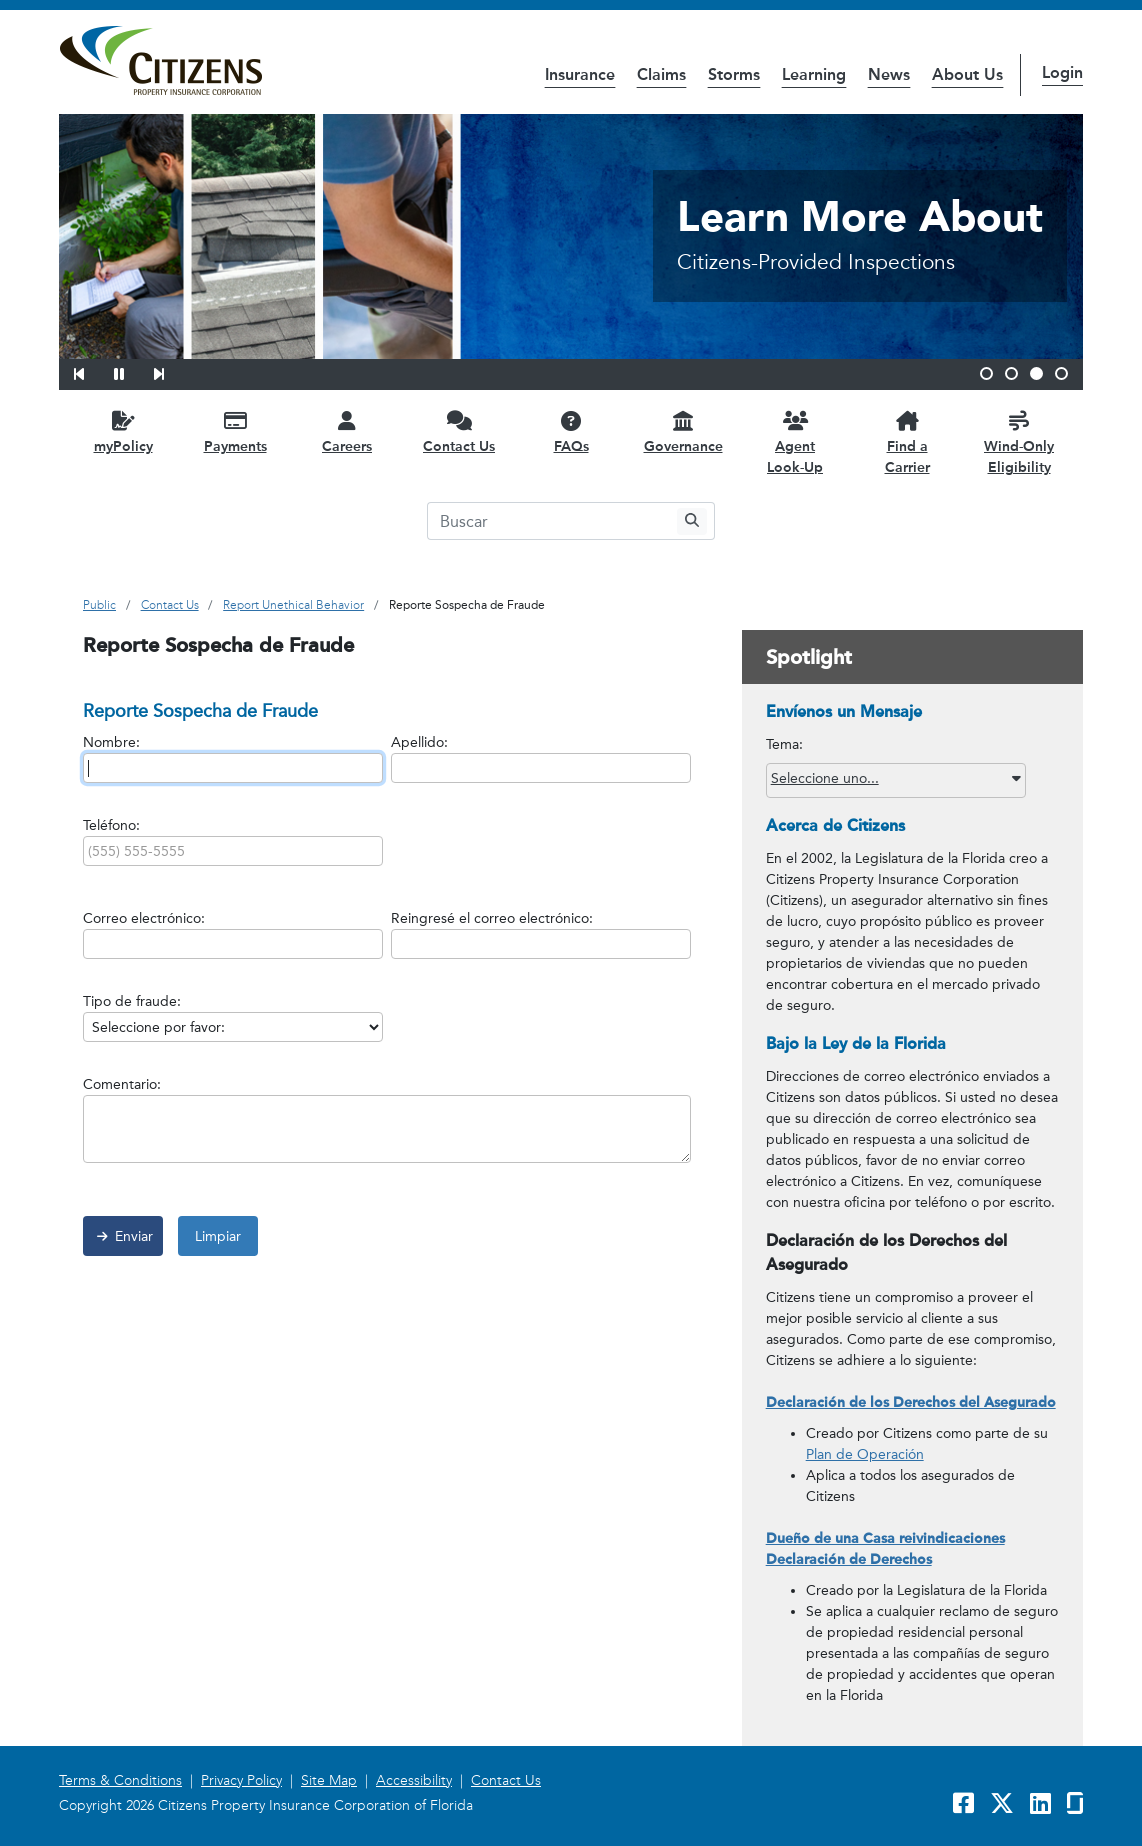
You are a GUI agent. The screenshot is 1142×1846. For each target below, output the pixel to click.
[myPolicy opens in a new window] (123, 431)
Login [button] (1062, 72)
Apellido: (419, 742)
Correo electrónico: (144, 918)
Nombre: (111, 742)
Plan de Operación (865, 1454)
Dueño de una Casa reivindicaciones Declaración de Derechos (885, 1549)
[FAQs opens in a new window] (571, 431)
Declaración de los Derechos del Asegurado (911, 1402)
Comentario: (122, 1084)
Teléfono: (111, 825)
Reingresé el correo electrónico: (492, 918)
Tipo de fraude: (132, 1001)
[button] (92, 371)
